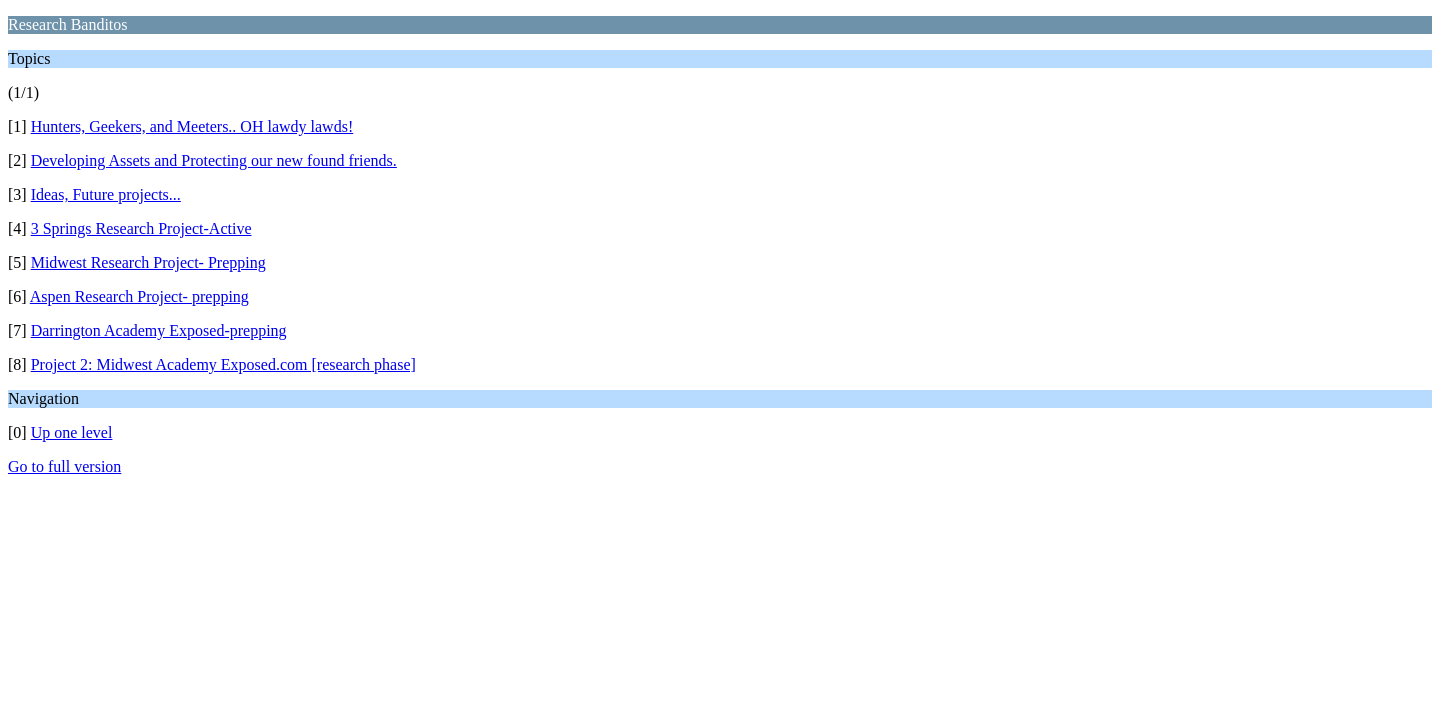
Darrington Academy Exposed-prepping (159, 330)
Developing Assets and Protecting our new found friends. (214, 160)
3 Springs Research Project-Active (141, 228)
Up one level (72, 432)
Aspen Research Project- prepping (139, 296)
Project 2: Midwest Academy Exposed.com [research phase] (223, 364)
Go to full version (64, 466)
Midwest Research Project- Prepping (148, 262)
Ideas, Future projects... (106, 194)
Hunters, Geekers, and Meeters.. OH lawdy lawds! (192, 126)
